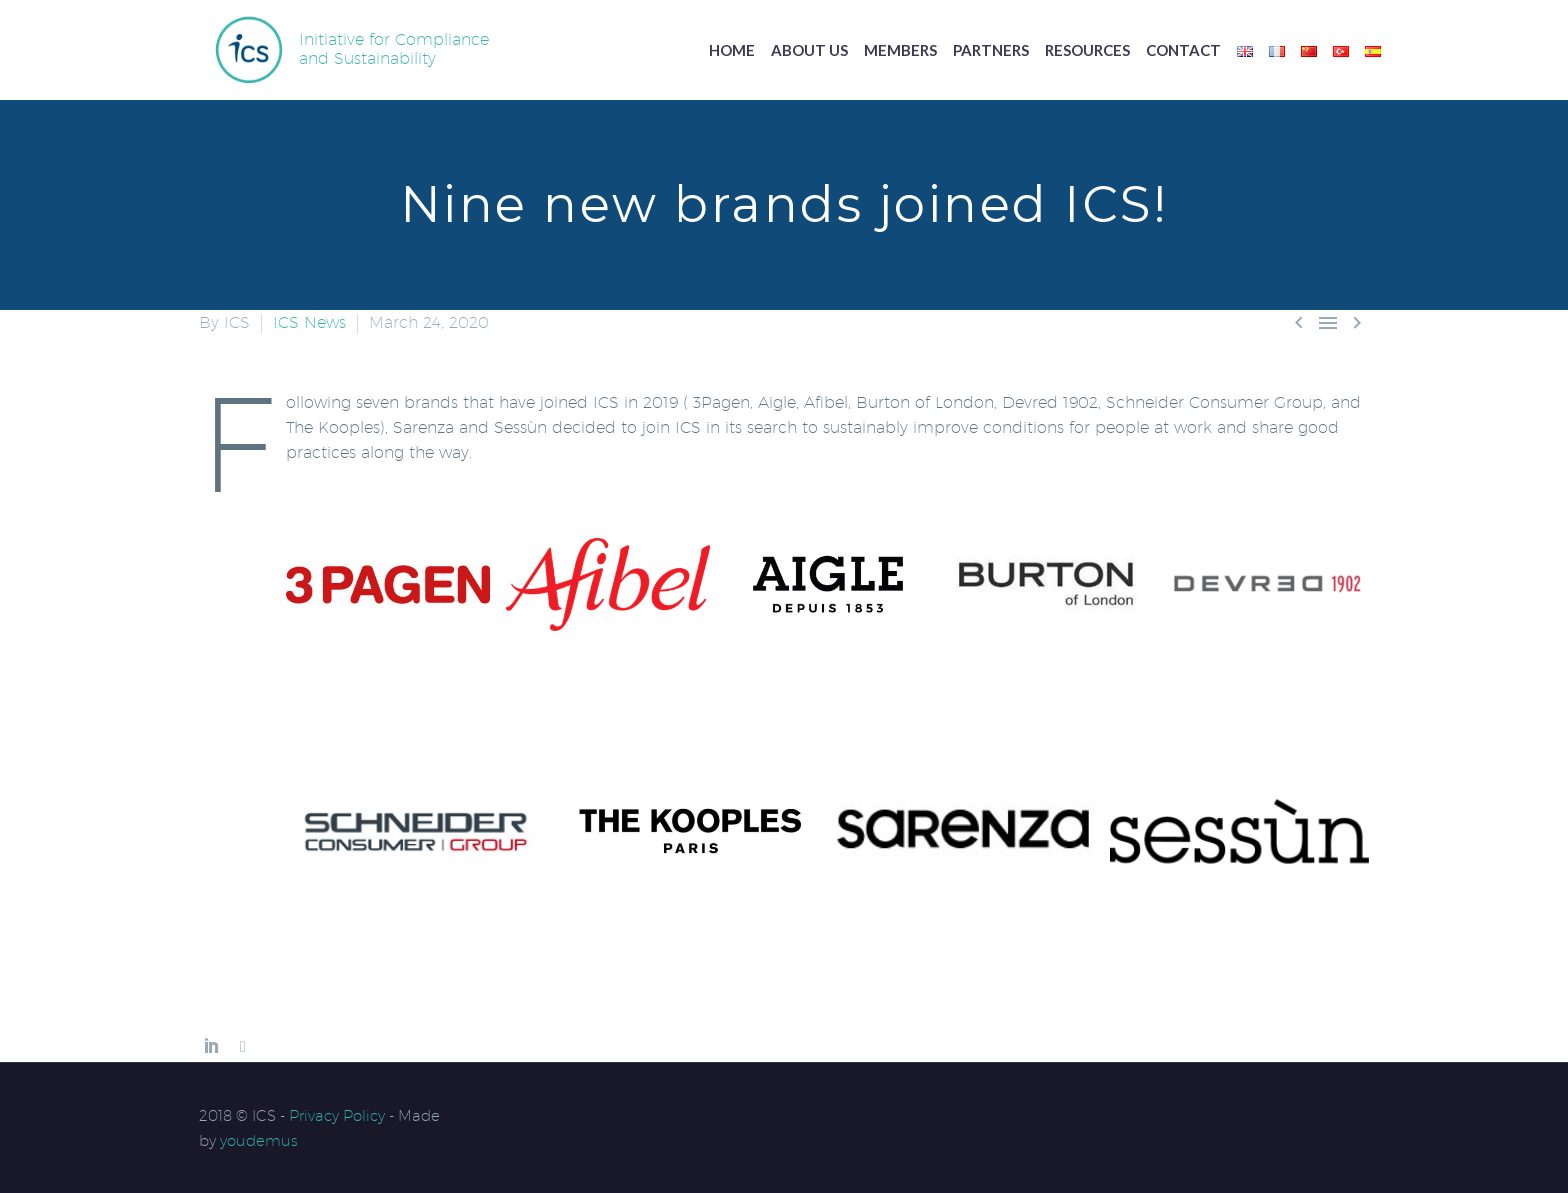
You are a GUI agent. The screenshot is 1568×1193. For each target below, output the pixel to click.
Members (900, 50)
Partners (991, 50)
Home (732, 50)
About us (809, 50)
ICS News (309, 322)
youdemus (259, 1140)
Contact (1183, 50)
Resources (1087, 50)
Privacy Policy (337, 1115)
